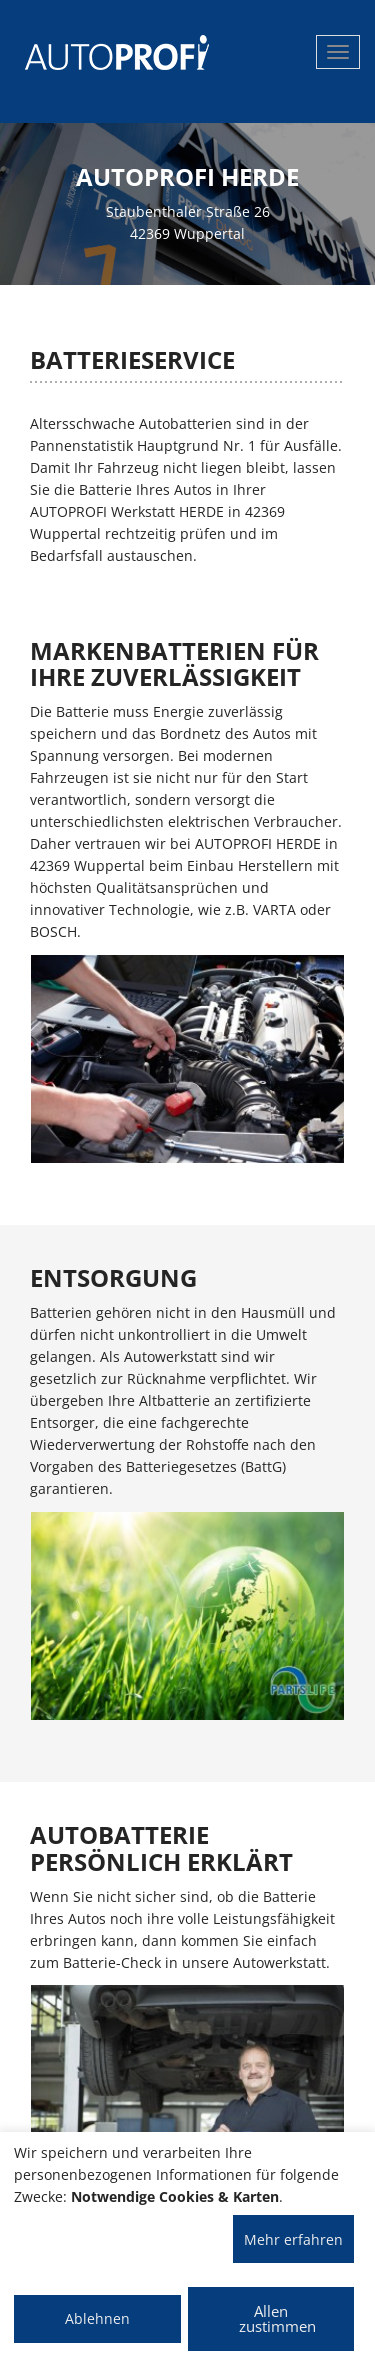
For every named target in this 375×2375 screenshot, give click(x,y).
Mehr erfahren (293, 2239)
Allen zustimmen (277, 2318)
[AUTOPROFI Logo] (104, 52)
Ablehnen (97, 2318)
